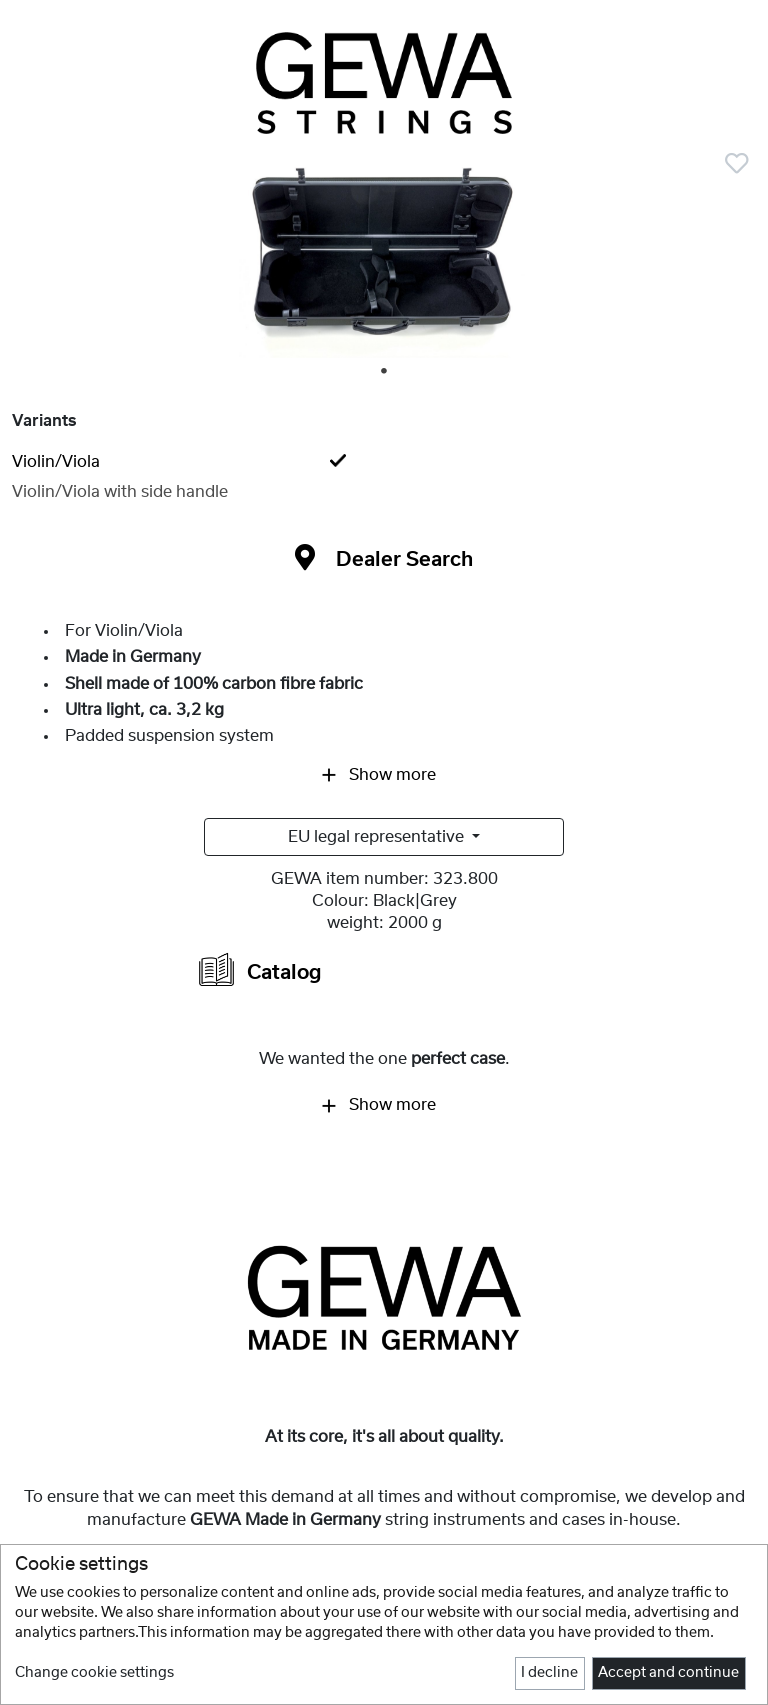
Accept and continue (668, 1673)
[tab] (384, 462)
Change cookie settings (94, 1673)
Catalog (260, 969)
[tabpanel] (384, 262)
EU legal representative (378, 837)
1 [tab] (385, 372)
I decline (549, 1673)
